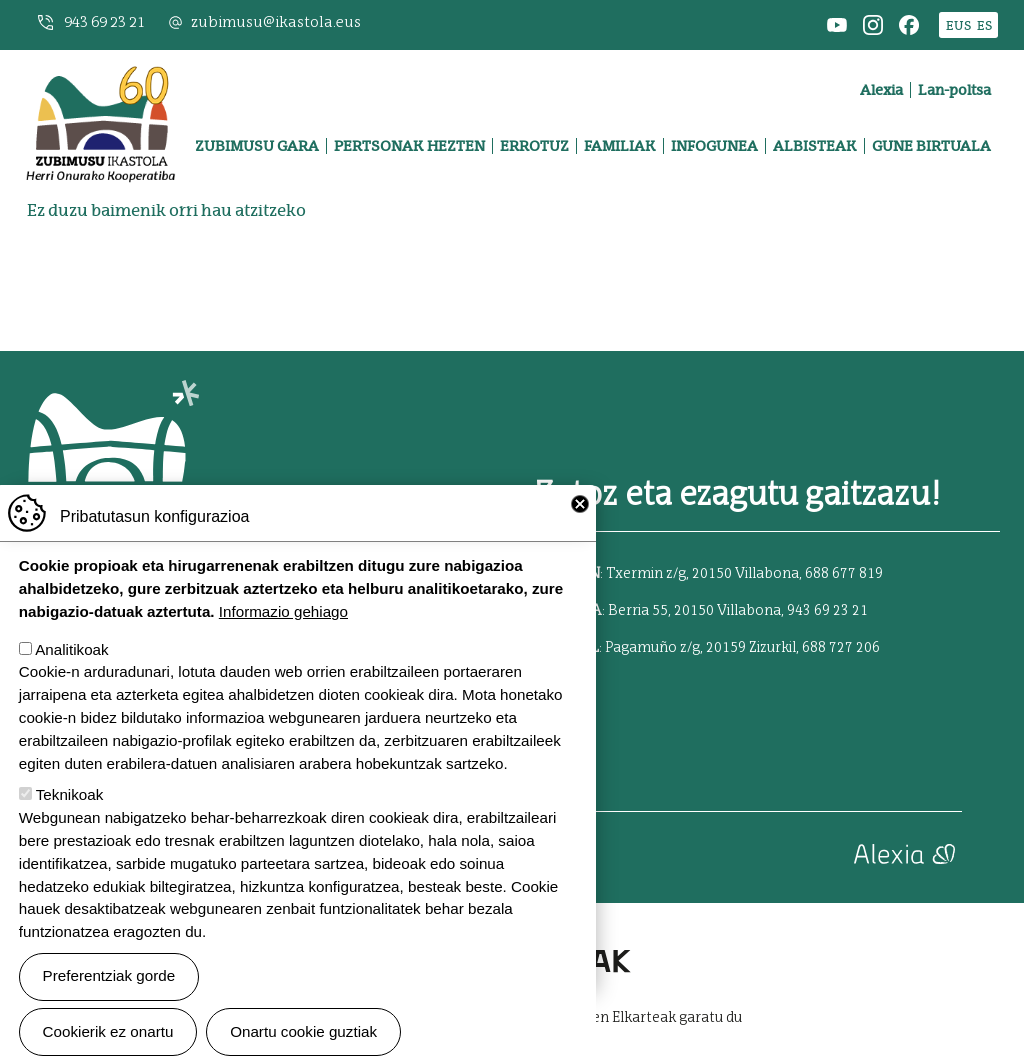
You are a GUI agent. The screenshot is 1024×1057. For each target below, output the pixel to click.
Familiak (620, 146)
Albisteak (815, 146)
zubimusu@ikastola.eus (276, 22)
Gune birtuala (931, 146)
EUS (958, 25)
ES (984, 25)
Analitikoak (71, 685)
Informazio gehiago (283, 647)
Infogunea (714, 146)
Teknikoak (70, 831)
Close (580, 541)
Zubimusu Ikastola (101, 76)
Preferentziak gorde (109, 1012)
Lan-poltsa (954, 90)
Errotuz (534, 146)
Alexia (881, 90)
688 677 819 (844, 574)
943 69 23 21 (104, 22)
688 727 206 (841, 648)
